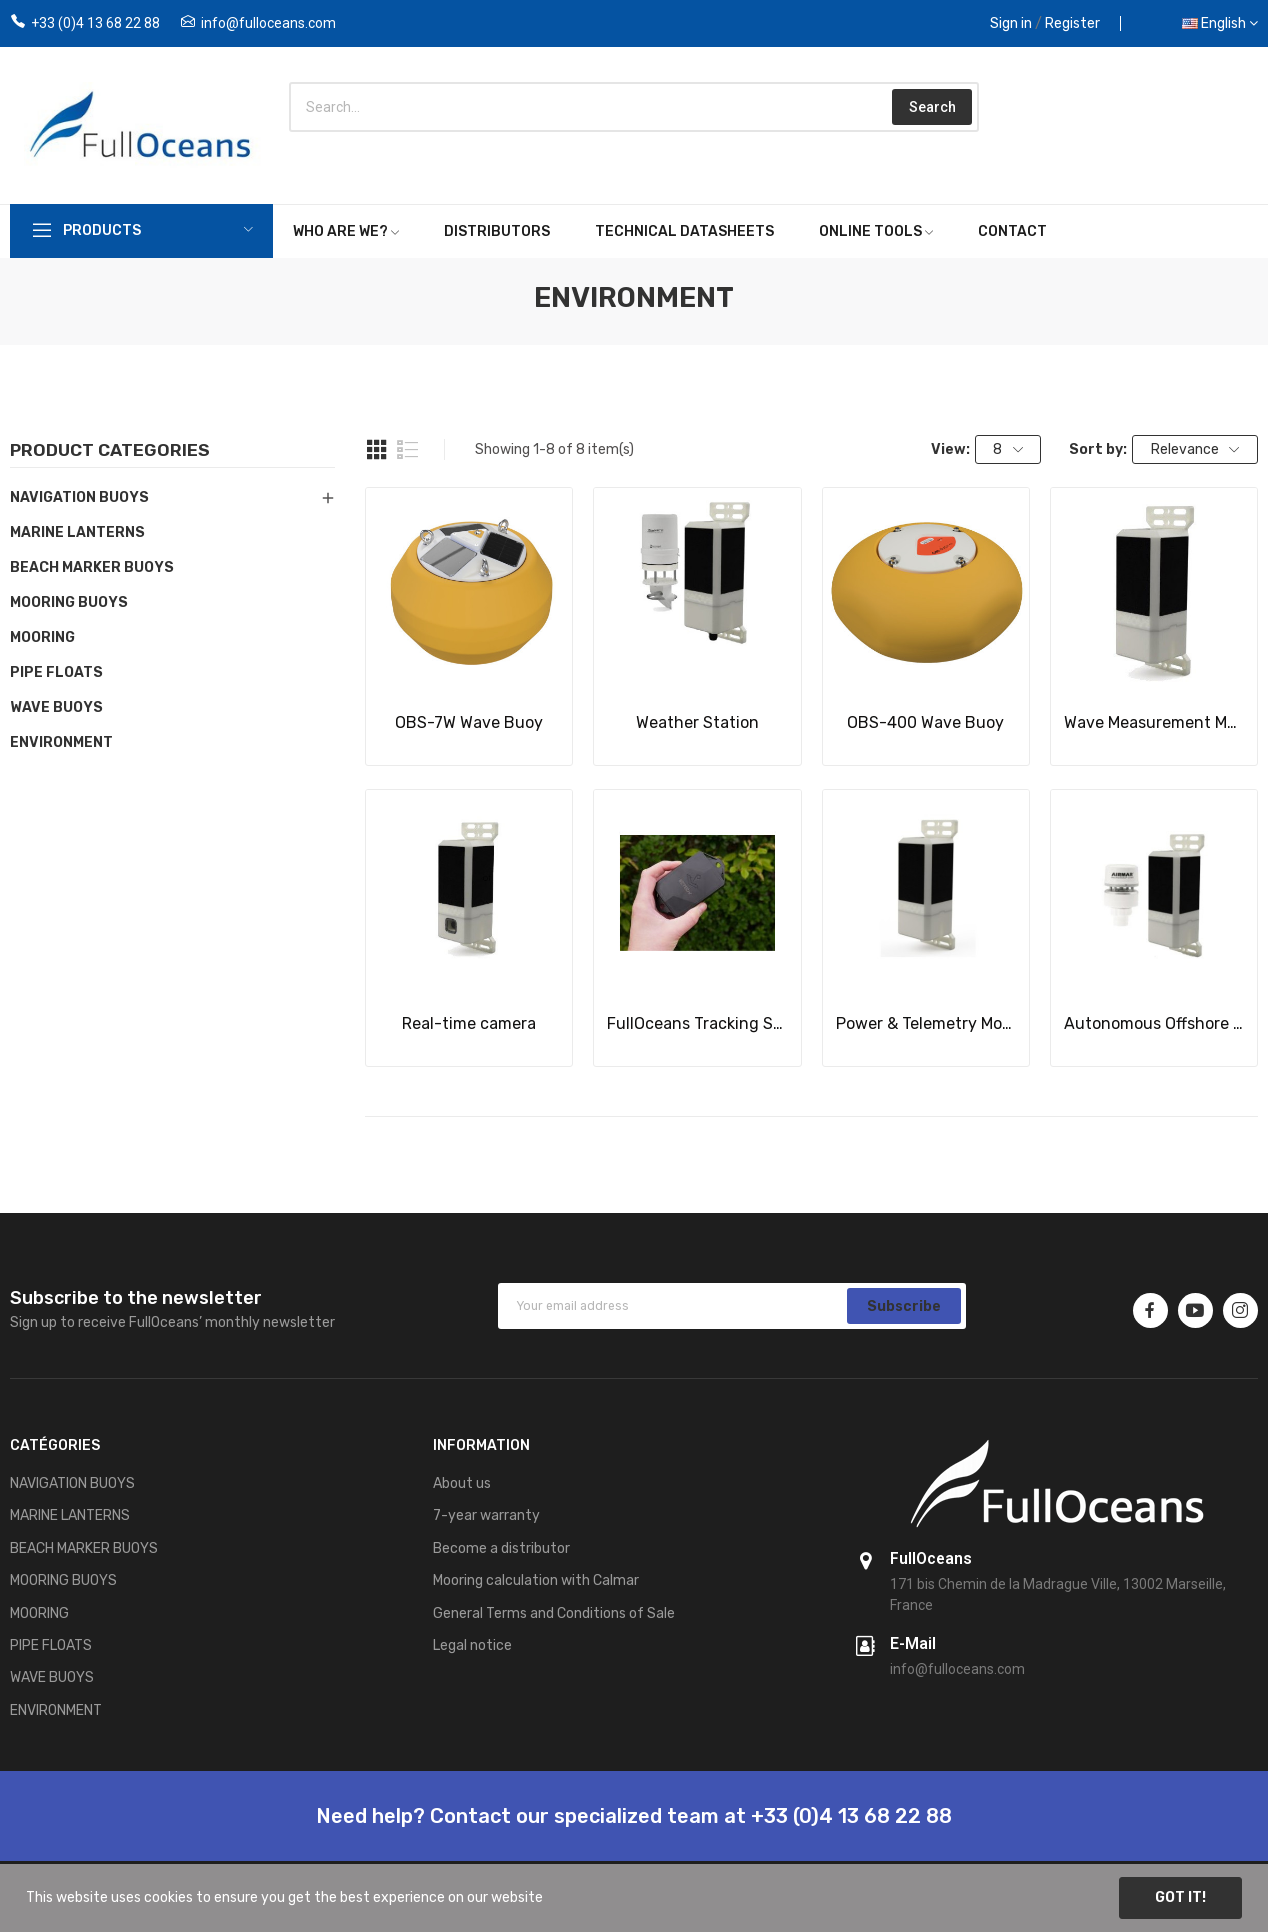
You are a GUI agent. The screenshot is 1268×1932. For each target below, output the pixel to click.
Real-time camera (469, 1023)
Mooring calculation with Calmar (536, 1580)
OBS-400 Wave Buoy (925, 722)
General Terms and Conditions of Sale (554, 1613)
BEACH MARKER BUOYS (92, 567)
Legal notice (472, 1645)
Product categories (110, 451)
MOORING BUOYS (69, 602)
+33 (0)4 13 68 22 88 (95, 23)
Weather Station (697, 722)
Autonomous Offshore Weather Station (1154, 1023)
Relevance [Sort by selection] (1195, 449)
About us (462, 1483)
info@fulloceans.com (268, 23)
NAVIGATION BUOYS (79, 497)
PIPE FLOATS (56, 672)
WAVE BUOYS (56, 707)
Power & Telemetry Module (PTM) (926, 1023)
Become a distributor (501, 1548)
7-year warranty (486, 1515)
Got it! (1180, 1897)
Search (932, 107)
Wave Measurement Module (1154, 722)
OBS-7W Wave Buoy (469, 722)
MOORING (42, 637)
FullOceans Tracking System (697, 1023)
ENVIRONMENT (61, 742)
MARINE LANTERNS (77, 532)
